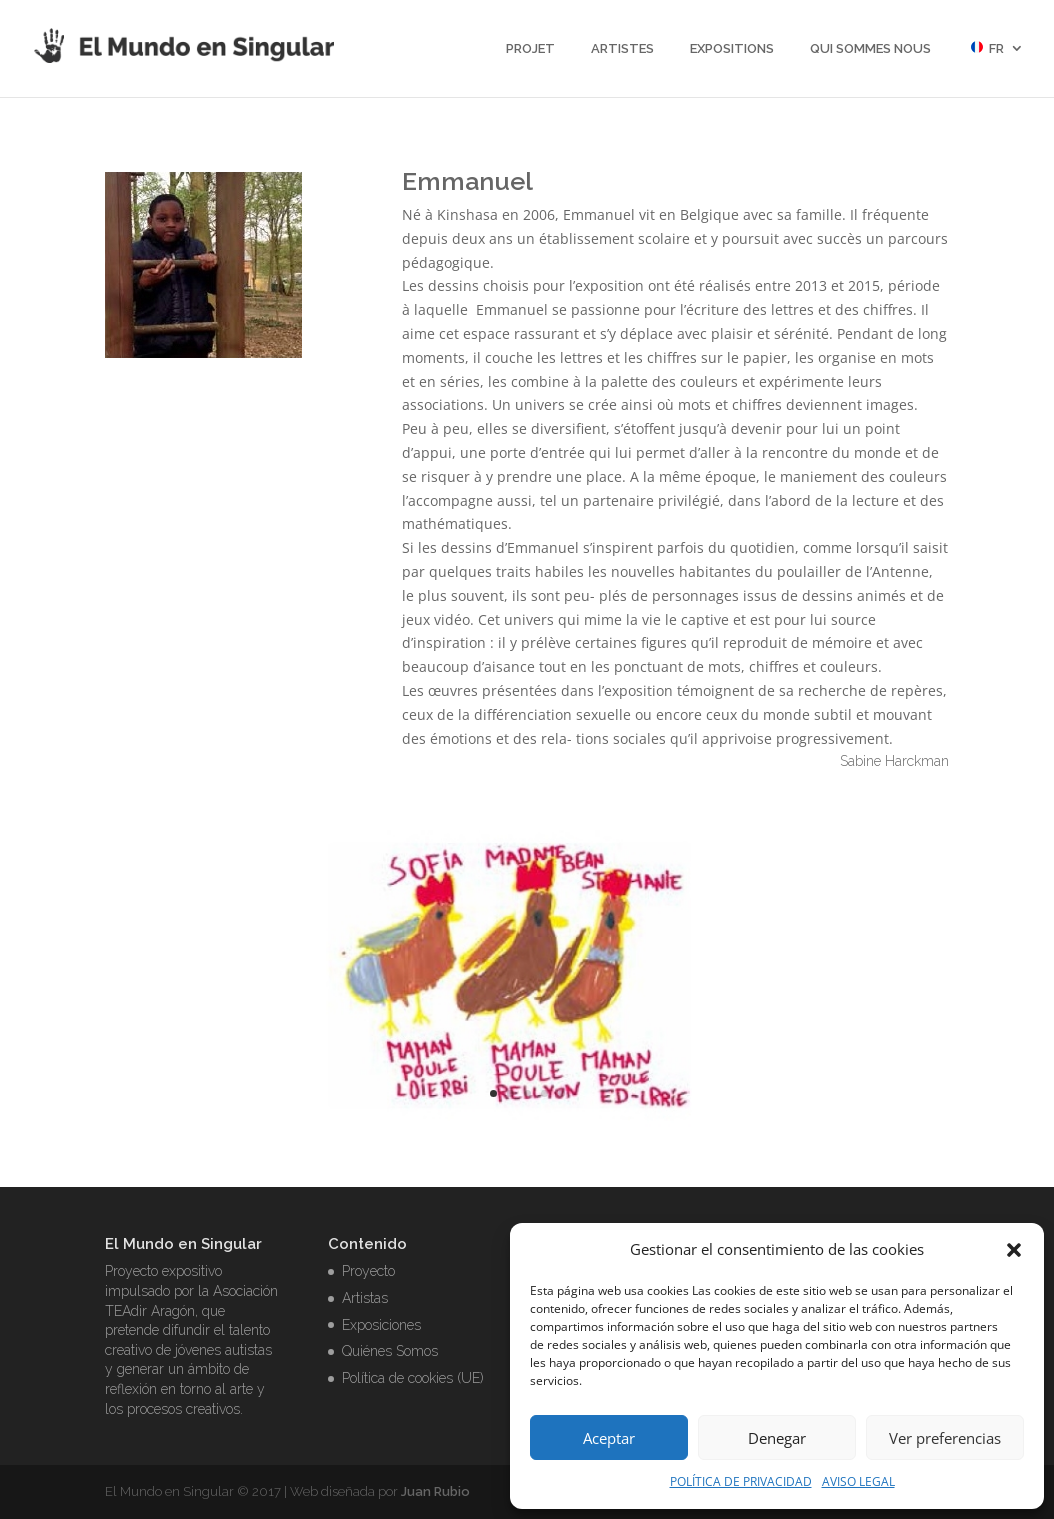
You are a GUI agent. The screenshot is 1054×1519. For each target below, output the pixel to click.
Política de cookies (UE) (413, 1378)
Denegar (777, 1438)
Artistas (365, 1298)
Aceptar (609, 1438)
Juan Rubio (435, 1491)
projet (530, 49)
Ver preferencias (945, 1438)
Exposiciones (381, 1325)
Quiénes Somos (390, 1351)
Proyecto (368, 1271)
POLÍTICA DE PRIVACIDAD (741, 1481)
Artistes (622, 49)
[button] (1014, 1250)
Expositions (732, 49)
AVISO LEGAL (858, 1481)
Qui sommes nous (870, 49)
